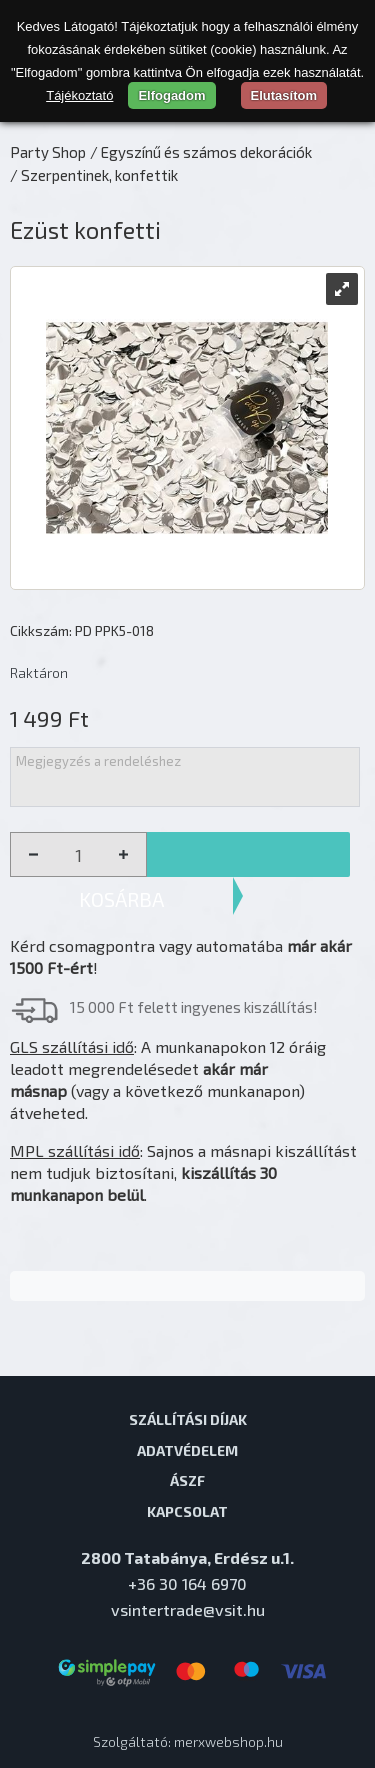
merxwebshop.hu (228, 1741)
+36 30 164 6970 (187, 1583)
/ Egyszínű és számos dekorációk (201, 152)
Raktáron (39, 672)
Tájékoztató (79, 95)
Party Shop (48, 152)
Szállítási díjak (188, 1419)
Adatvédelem (187, 1450)
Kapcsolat (187, 1511)
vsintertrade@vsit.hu (188, 1609)
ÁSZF (187, 1480)
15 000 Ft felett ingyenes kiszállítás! (194, 1007)
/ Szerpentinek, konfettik (94, 175)
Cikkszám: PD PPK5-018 (82, 630)
